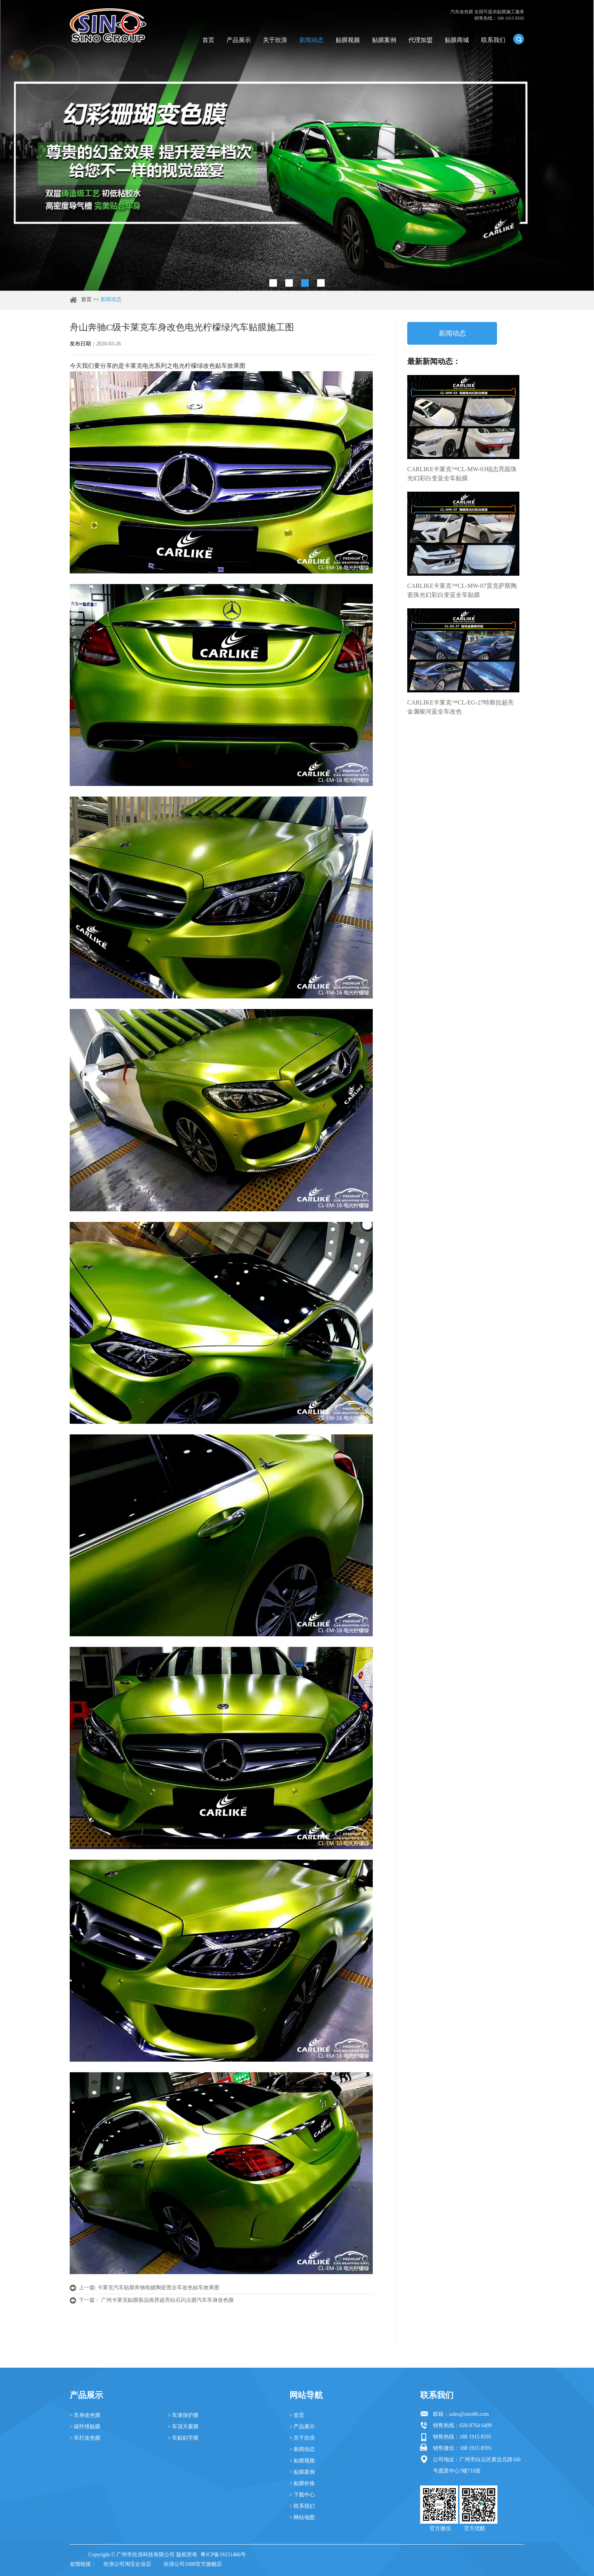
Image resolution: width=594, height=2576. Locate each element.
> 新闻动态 (302, 2449)
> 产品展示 (302, 2426)
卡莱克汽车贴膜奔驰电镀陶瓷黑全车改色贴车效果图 (158, 2287)
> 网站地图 (302, 2517)
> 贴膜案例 (302, 2472)
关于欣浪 (275, 40)
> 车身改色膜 (85, 2415)
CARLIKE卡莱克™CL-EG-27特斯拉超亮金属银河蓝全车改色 (460, 707)
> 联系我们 (302, 2506)
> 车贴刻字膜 (183, 2438)
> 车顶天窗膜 (183, 2426)
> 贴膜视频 (302, 2461)
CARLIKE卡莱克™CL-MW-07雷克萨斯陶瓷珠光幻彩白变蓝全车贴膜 (462, 590)
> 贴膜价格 (302, 2483)
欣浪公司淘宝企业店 (127, 2564)
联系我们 (493, 40)
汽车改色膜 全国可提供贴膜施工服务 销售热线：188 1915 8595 (487, 15)
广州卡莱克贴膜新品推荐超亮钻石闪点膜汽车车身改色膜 (167, 2300)
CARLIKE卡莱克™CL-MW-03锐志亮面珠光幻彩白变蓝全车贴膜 (462, 473)
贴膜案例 (384, 40)
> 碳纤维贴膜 (85, 2426)
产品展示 (239, 40)
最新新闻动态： (433, 361)
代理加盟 (420, 40)
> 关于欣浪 (302, 2438)
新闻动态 (311, 40)
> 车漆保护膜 (183, 2415)
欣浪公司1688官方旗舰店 (193, 2564)
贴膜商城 (457, 40)
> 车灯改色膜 (85, 2438)
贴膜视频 (348, 40)
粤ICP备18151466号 (223, 2554)
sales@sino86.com (469, 2414)
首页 (208, 40)
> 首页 (296, 2415)
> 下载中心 (302, 2495)
